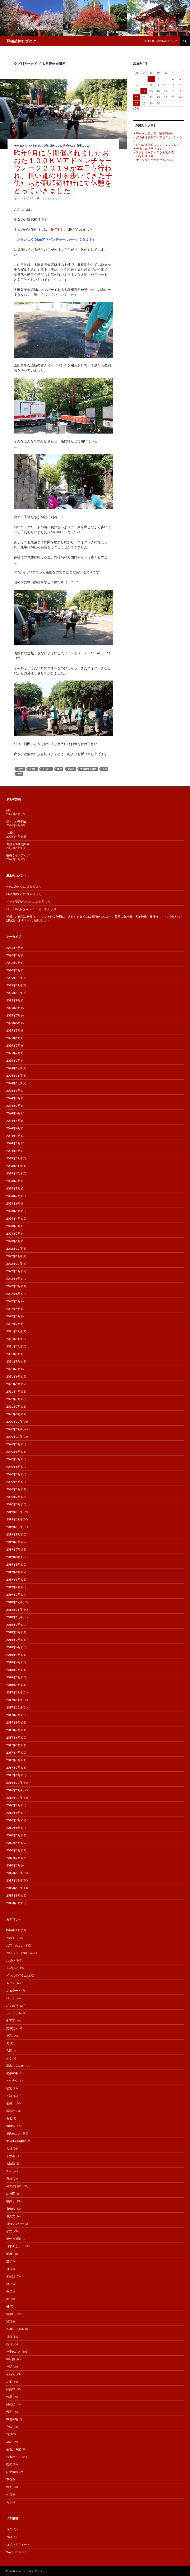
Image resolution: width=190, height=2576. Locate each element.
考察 (9, 2411)
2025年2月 (13, 1053)
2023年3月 (13, 1226)
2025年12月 (14, 978)
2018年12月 (14, 1602)
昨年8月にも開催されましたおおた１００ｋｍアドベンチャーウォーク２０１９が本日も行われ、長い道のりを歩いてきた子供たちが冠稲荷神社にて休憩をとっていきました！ (63, 172)
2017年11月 (14, 1700)
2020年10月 (14, 1436)
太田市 (71, 768)
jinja (20, 768)
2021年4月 (13, 1391)
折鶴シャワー (15, 2223)
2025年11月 (14, 985)
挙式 (9, 2231)
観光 (9, 2464)
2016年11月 (14, 1790)
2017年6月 (13, 1737)
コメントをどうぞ (50, 198)
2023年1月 (13, 1241)
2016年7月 (13, 1820)
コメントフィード (18, 2544)
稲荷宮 (10, 2374)
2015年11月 (14, 1880)
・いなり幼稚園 (143, 156)
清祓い (10, 2314)
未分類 (10, 2276)
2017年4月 (13, 1752)
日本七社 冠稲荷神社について (161, 41)
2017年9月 (13, 1715)
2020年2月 (13, 1497)
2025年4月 (13, 1038)
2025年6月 (13, 1023)
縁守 (9, 810)
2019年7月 (13, 1549)
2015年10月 (14, 1888)
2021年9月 (13, 1354)
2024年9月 (13, 1090)
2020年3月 (13, 1489)
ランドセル (13, 2013)
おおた (32, 768)
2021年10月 (14, 1346)
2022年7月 (13, 1286)
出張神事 (12, 2073)
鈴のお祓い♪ (14, 886)
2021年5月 (13, 1384)
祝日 (9, 2344)
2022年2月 (13, 1324)
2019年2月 (13, 1587)
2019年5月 (13, 1564)
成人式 (10, 2216)
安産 (9, 2171)
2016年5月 (13, 1835)
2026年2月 (13, 962)
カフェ (10, 1983)
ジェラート (13, 1990)
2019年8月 (13, 1542)
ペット (10, 1998)
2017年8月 (13, 1722)
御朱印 (10, 2208)
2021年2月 (13, 1406)
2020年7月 (13, 1459)
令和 (45, 145)
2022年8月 (13, 1278)
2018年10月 (14, 1617)
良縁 (9, 2426)
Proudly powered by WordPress (24, 2570)
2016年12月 (14, 1782)
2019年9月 (13, 1534)
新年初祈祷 (13, 2238)
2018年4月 (13, 1662)
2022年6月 (13, 1293)
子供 (104, 768)
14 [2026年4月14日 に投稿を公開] (143, 91)
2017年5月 (13, 1745)
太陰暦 (10, 2163)
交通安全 (12, 2028)
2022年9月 (13, 1271)
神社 (19, 773)
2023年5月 (13, 1211)
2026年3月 (13, 955)
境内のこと (56, 145)
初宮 (9, 2088)
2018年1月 (13, 1685)
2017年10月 (14, 1707)
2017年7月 (13, 1730)
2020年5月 (13, 1474)
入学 (9, 2058)
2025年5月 (13, 1030)
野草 (9, 2487)
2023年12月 (14, 1158)
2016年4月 (13, 1843)
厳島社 (10, 2111)
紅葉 (9, 2381)
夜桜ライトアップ (18, 855)
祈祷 (9, 2336)
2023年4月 (13, 1218)
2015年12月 (14, 1873)
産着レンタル (15, 2329)
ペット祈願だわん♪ (18, 901)
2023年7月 (13, 1196)
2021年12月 (14, 1331)
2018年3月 (13, 1670)
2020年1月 (13, 1504)
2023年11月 (14, 1166)
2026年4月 (13, 947)
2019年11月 (14, 1519)
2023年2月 (13, 1233)
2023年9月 (13, 1181)
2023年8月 (13, 1188)
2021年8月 (13, 1361)
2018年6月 (13, 1647)
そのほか (19, 145)
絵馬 (9, 2396)
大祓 (9, 2148)
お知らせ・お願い (18, 1953)
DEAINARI (13, 1930)
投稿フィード (15, 2537)
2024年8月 (13, 1098)
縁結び (10, 2404)
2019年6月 (13, 1557)
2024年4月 (13, 1128)
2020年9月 (13, 1444)
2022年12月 (14, 1248)
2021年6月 (13, 1376)
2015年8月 (13, 1903)
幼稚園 (10, 2193)
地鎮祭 (10, 2126)
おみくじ (12, 1938)
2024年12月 (14, 1068)
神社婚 (10, 2359)
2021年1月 (13, 1414)
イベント (46, 768)
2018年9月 (13, 1624)
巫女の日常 (13, 2186)
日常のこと (69, 145)
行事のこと (83, 145)
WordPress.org (16, 2552)
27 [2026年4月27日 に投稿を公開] (136, 103)
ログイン (12, 2529)
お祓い (10, 1960)
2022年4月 (13, 1308)
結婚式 (10, 2389)
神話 (9, 2366)
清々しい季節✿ (16, 821)
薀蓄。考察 (13, 2449)
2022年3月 (13, 1316)
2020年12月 (14, 1421)
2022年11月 (14, 1256)
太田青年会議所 (88, 768)
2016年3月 (13, 1850)
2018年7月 (13, 1639)
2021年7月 (13, 1369)
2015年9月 (13, 1895)
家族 (9, 2178)
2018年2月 (13, 1677)
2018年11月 (14, 1609)
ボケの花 (12, 2005)
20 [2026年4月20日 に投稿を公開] (136, 97)
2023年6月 (13, 1203)
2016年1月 (13, 1865)
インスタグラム (33, 145)
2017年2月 (13, 1767)
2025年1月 (13, 1060)
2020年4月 (13, 1481)
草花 (9, 2442)
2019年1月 (13, 1594)
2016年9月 (13, 1805)
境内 (59, 768)
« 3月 (136, 108)
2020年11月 (14, 1429)
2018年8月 (13, 1632)
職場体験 (12, 2419)
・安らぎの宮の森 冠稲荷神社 (153, 133)
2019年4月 (13, 1572)
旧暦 (9, 2253)
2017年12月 (14, 1692)
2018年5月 (13, 1654)
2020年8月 (13, 1451)
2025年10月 (14, 993)
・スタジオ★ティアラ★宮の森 (153, 152)
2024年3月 (13, 1135)
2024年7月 (13, 1105)
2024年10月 (14, 1083)
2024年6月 (13, 1113)
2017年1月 (13, 1775)
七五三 (10, 2020)
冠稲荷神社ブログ (21, 41)
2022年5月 (13, 1301)
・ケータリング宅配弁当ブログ (153, 160)
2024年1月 (13, 1151)
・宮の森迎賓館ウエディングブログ (156, 144)
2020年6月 (13, 1466)
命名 (9, 2118)
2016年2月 (13, 1858)
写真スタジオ (15, 2065)
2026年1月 (13, 970)
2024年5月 (13, 1120)
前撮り (10, 2103)
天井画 (10, 2156)
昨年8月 (56, 229)
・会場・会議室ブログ (147, 148)
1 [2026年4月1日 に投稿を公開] (151, 79)
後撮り (10, 2201)
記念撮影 (12, 2472)
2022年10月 (14, 1263)
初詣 (9, 2096)
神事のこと (13, 2351)
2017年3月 (13, 1760)
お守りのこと (15, 1945)
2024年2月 (13, 1143)
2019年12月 (14, 1512)
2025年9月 (13, 1000)
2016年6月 (13, 1827)
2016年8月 (13, 1812)
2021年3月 (13, 1399)
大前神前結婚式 (16, 2141)
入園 (9, 2050)
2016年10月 (14, 1797)
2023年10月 (14, 1173)
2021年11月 (14, 1339)
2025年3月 (13, 1045)
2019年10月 (14, 1527)
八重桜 (10, 832)
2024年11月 (14, 1075)
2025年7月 (13, 1015)
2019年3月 (13, 1579)
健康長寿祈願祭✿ (17, 844)
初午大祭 (12, 2080)
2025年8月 (13, 1008)
